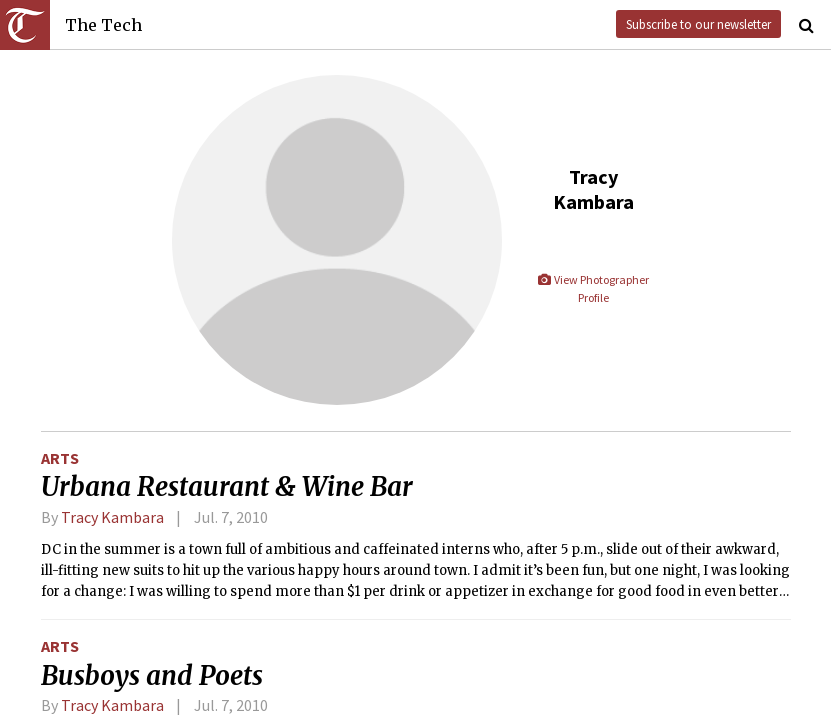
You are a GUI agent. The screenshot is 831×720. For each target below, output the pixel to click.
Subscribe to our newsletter (698, 24)
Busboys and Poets (152, 676)
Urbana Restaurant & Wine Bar (227, 487)
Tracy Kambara (112, 517)
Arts (60, 458)
